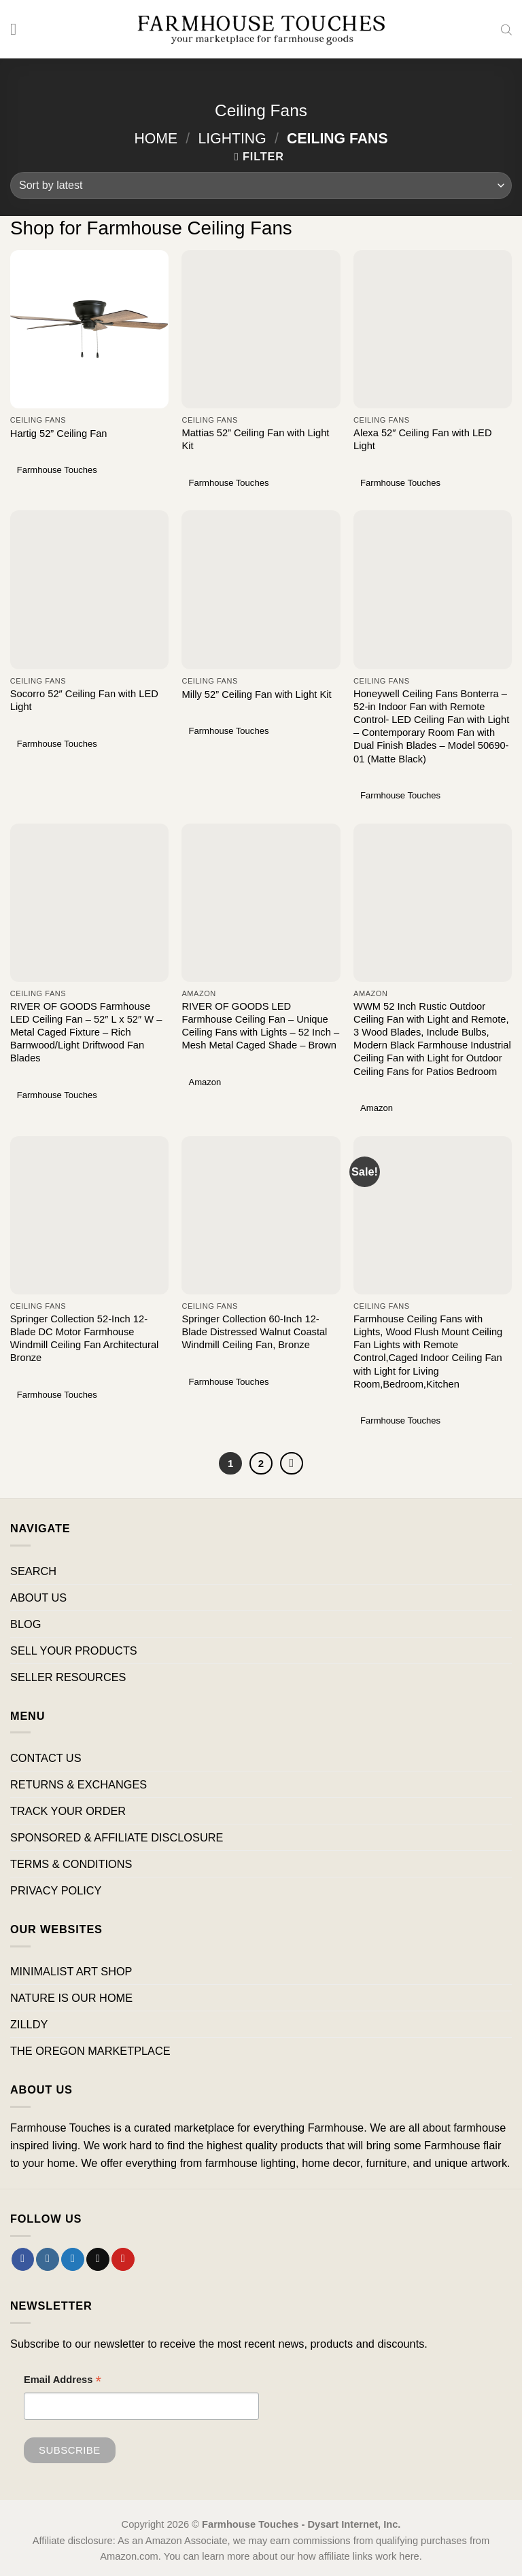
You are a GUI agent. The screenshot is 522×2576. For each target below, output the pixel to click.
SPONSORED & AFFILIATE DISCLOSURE (116, 1838)
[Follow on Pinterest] (123, 2259)
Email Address (62, 2382)
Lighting (232, 138)
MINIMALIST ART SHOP (71, 1971)
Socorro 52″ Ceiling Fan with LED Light (84, 700)
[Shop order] (261, 185)
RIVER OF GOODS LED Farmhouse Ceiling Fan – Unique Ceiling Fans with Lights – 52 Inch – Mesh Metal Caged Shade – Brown (260, 1026)
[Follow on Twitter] (72, 2259)
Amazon (204, 1082)
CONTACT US (46, 1758)
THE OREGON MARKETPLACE (90, 2051)
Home (155, 138)
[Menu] (18, 29)
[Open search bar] (506, 29)
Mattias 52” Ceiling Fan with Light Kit (255, 439)
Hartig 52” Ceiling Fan (58, 433)
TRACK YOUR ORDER (68, 1811)
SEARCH (33, 1571)
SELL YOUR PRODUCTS (73, 1650)
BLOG (25, 1624)
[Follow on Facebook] (23, 2259)
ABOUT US (38, 1597)
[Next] (291, 1463)
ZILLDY (29, 2025)
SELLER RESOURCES (68, 1678)
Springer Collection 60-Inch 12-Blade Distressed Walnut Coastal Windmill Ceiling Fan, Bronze (254, 1331)
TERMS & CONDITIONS (71, 1864)
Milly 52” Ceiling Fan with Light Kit (256, 694)
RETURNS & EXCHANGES (78, 1784)
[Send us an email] (97, 2259)
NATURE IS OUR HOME (71, 1998)
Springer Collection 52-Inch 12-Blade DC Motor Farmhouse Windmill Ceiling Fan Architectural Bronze (84, 1338)
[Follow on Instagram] (47, 2259)
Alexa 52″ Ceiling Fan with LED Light (422, 439)
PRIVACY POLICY (55, 1891)
